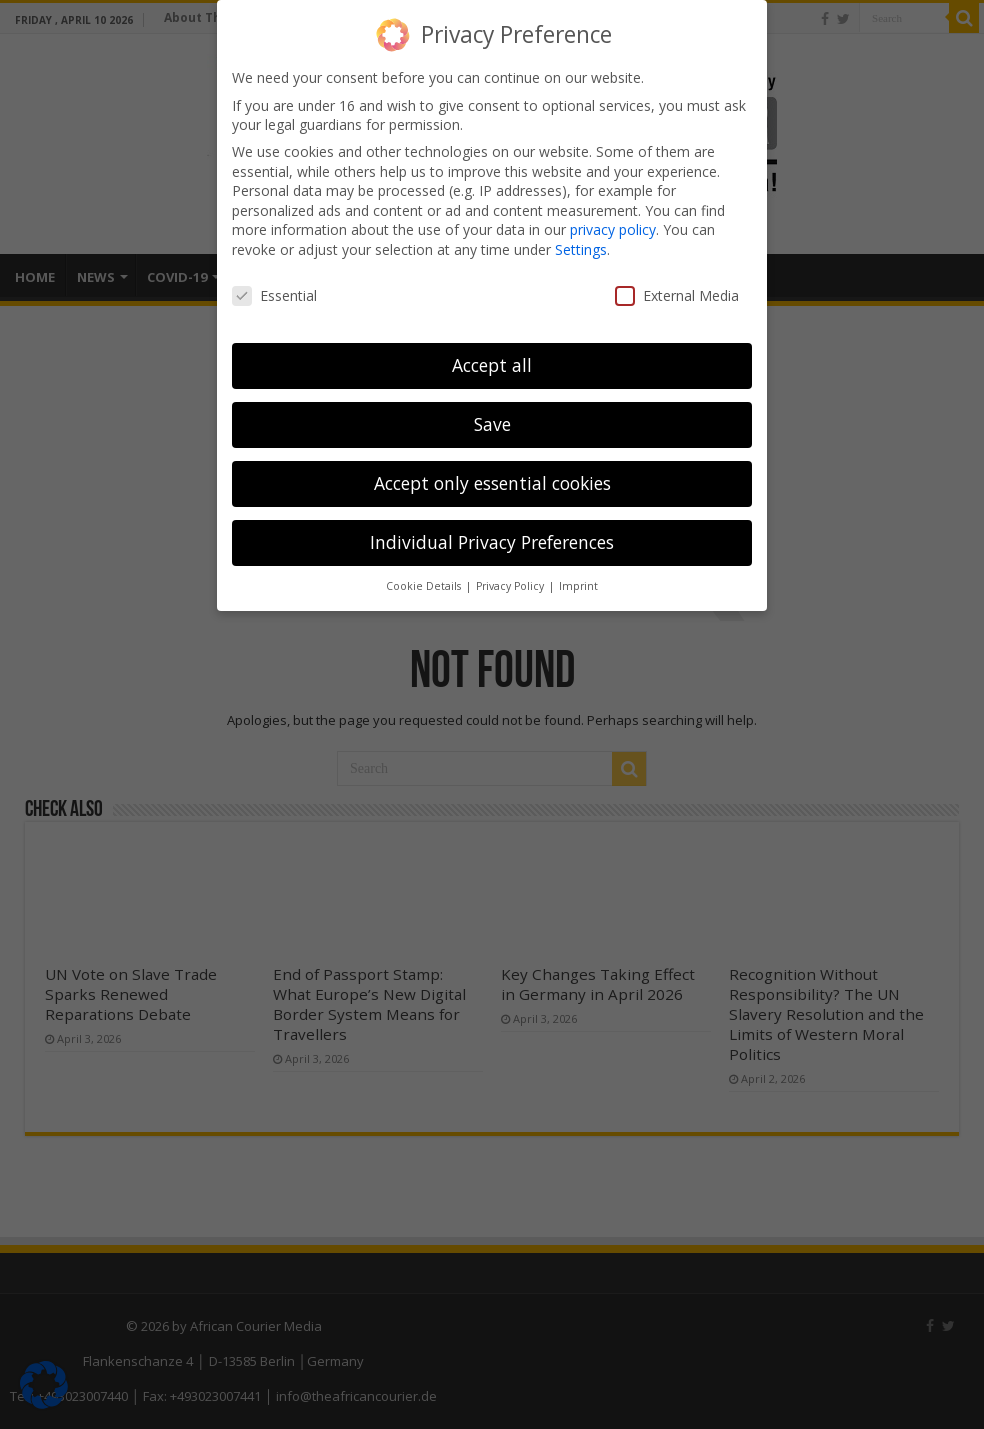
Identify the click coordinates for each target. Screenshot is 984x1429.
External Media (677, 295)
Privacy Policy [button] (511, 586)
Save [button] (492, 424)
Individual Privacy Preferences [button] (492, 542)
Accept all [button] (492, 365)
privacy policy (613, 229)
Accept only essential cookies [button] (492, 483)
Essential (274, 295)
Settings (581, 249)
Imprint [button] (578, 586)
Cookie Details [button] (425, 586)
